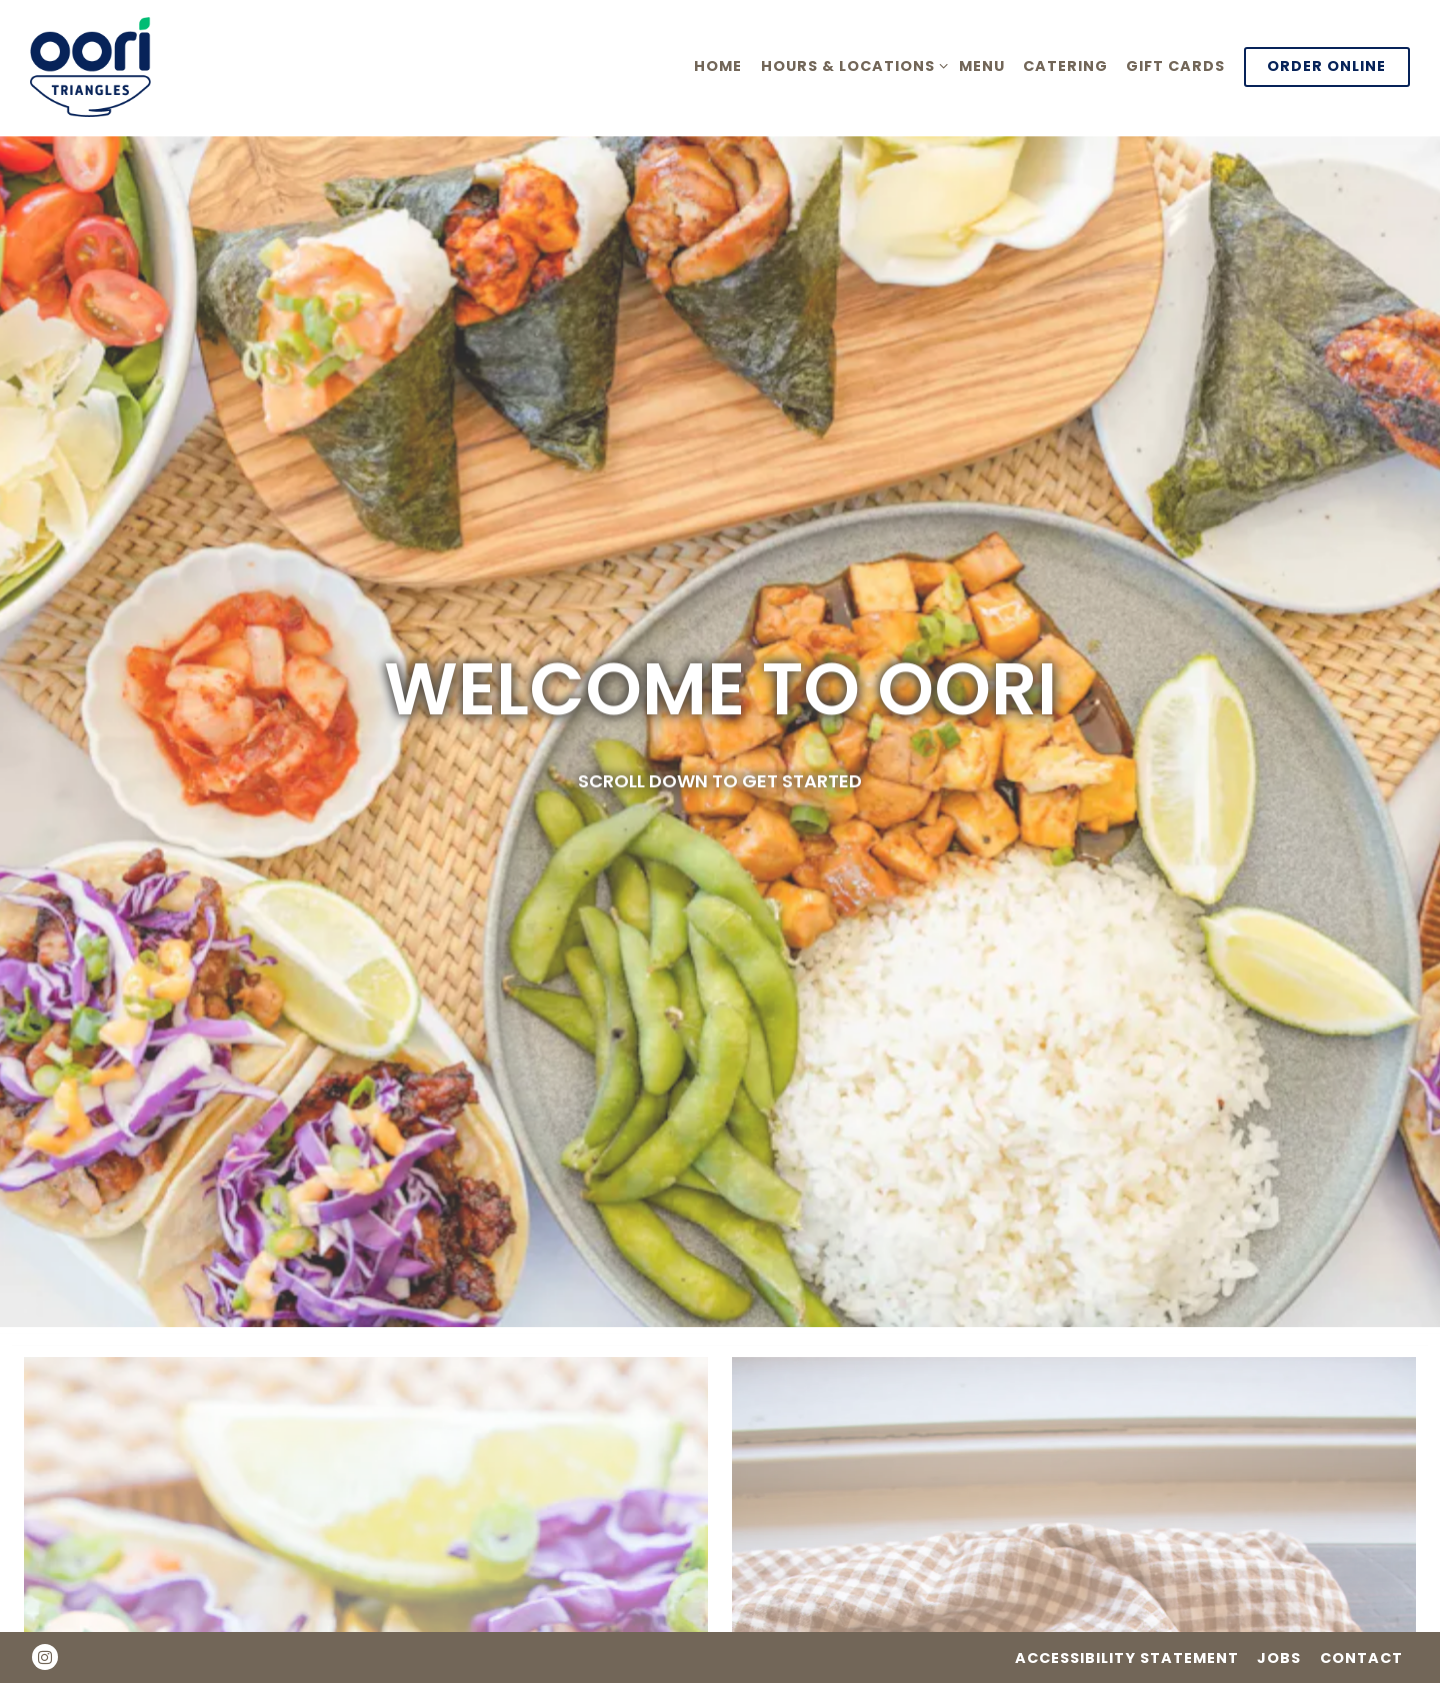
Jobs (1279, 1658)
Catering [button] (1065, 66)
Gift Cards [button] (1175, 66)
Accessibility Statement (1127, 1658)
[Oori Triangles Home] (110, 66)
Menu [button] (982, 66)
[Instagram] (45, 1657)
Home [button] (718, 66)
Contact (1361, 1658)
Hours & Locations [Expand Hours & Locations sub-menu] (851, 65)
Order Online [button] (1326, 66)
